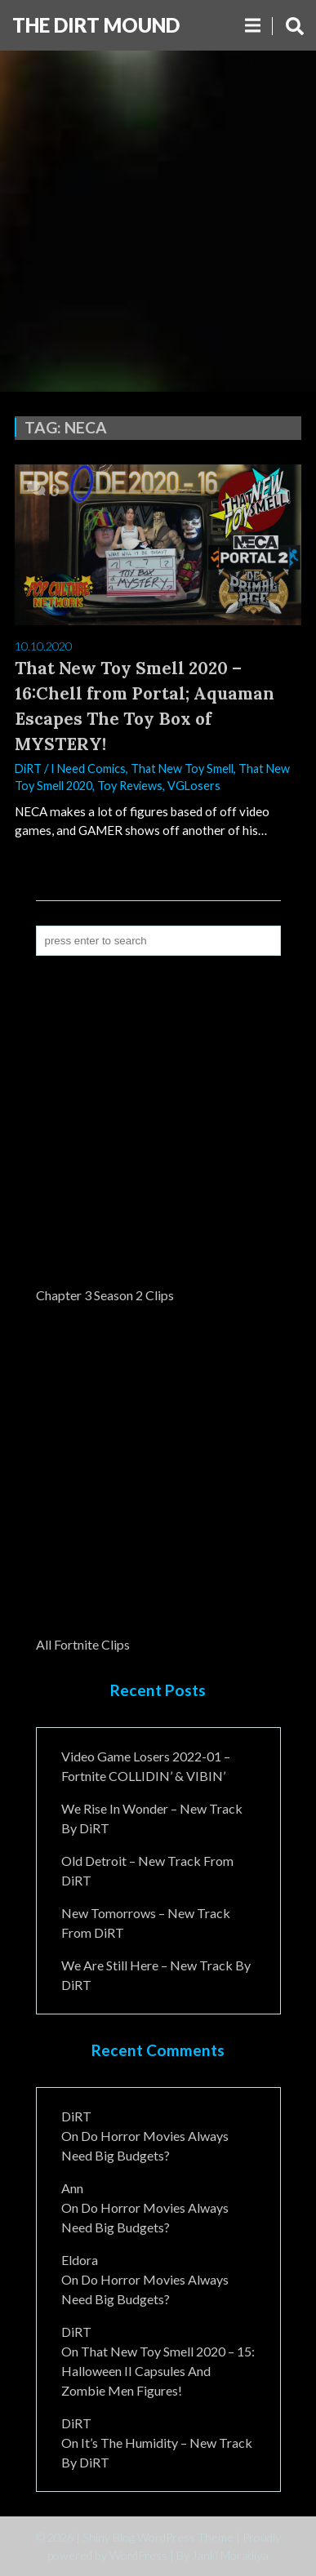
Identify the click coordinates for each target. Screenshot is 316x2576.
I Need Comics (88, 768)
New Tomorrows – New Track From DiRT (145, 1922)
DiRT (28, 768)
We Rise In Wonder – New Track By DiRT (152, 1818)
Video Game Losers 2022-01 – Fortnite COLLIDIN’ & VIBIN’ (145, 1765)
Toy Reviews (129, 786)
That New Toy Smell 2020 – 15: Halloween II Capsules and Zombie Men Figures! (158, 2370)
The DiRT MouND (96, 25)
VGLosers (193, 786)
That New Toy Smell (182, 768)
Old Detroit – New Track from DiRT (147, 1870)
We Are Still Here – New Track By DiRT (156, 1974)
